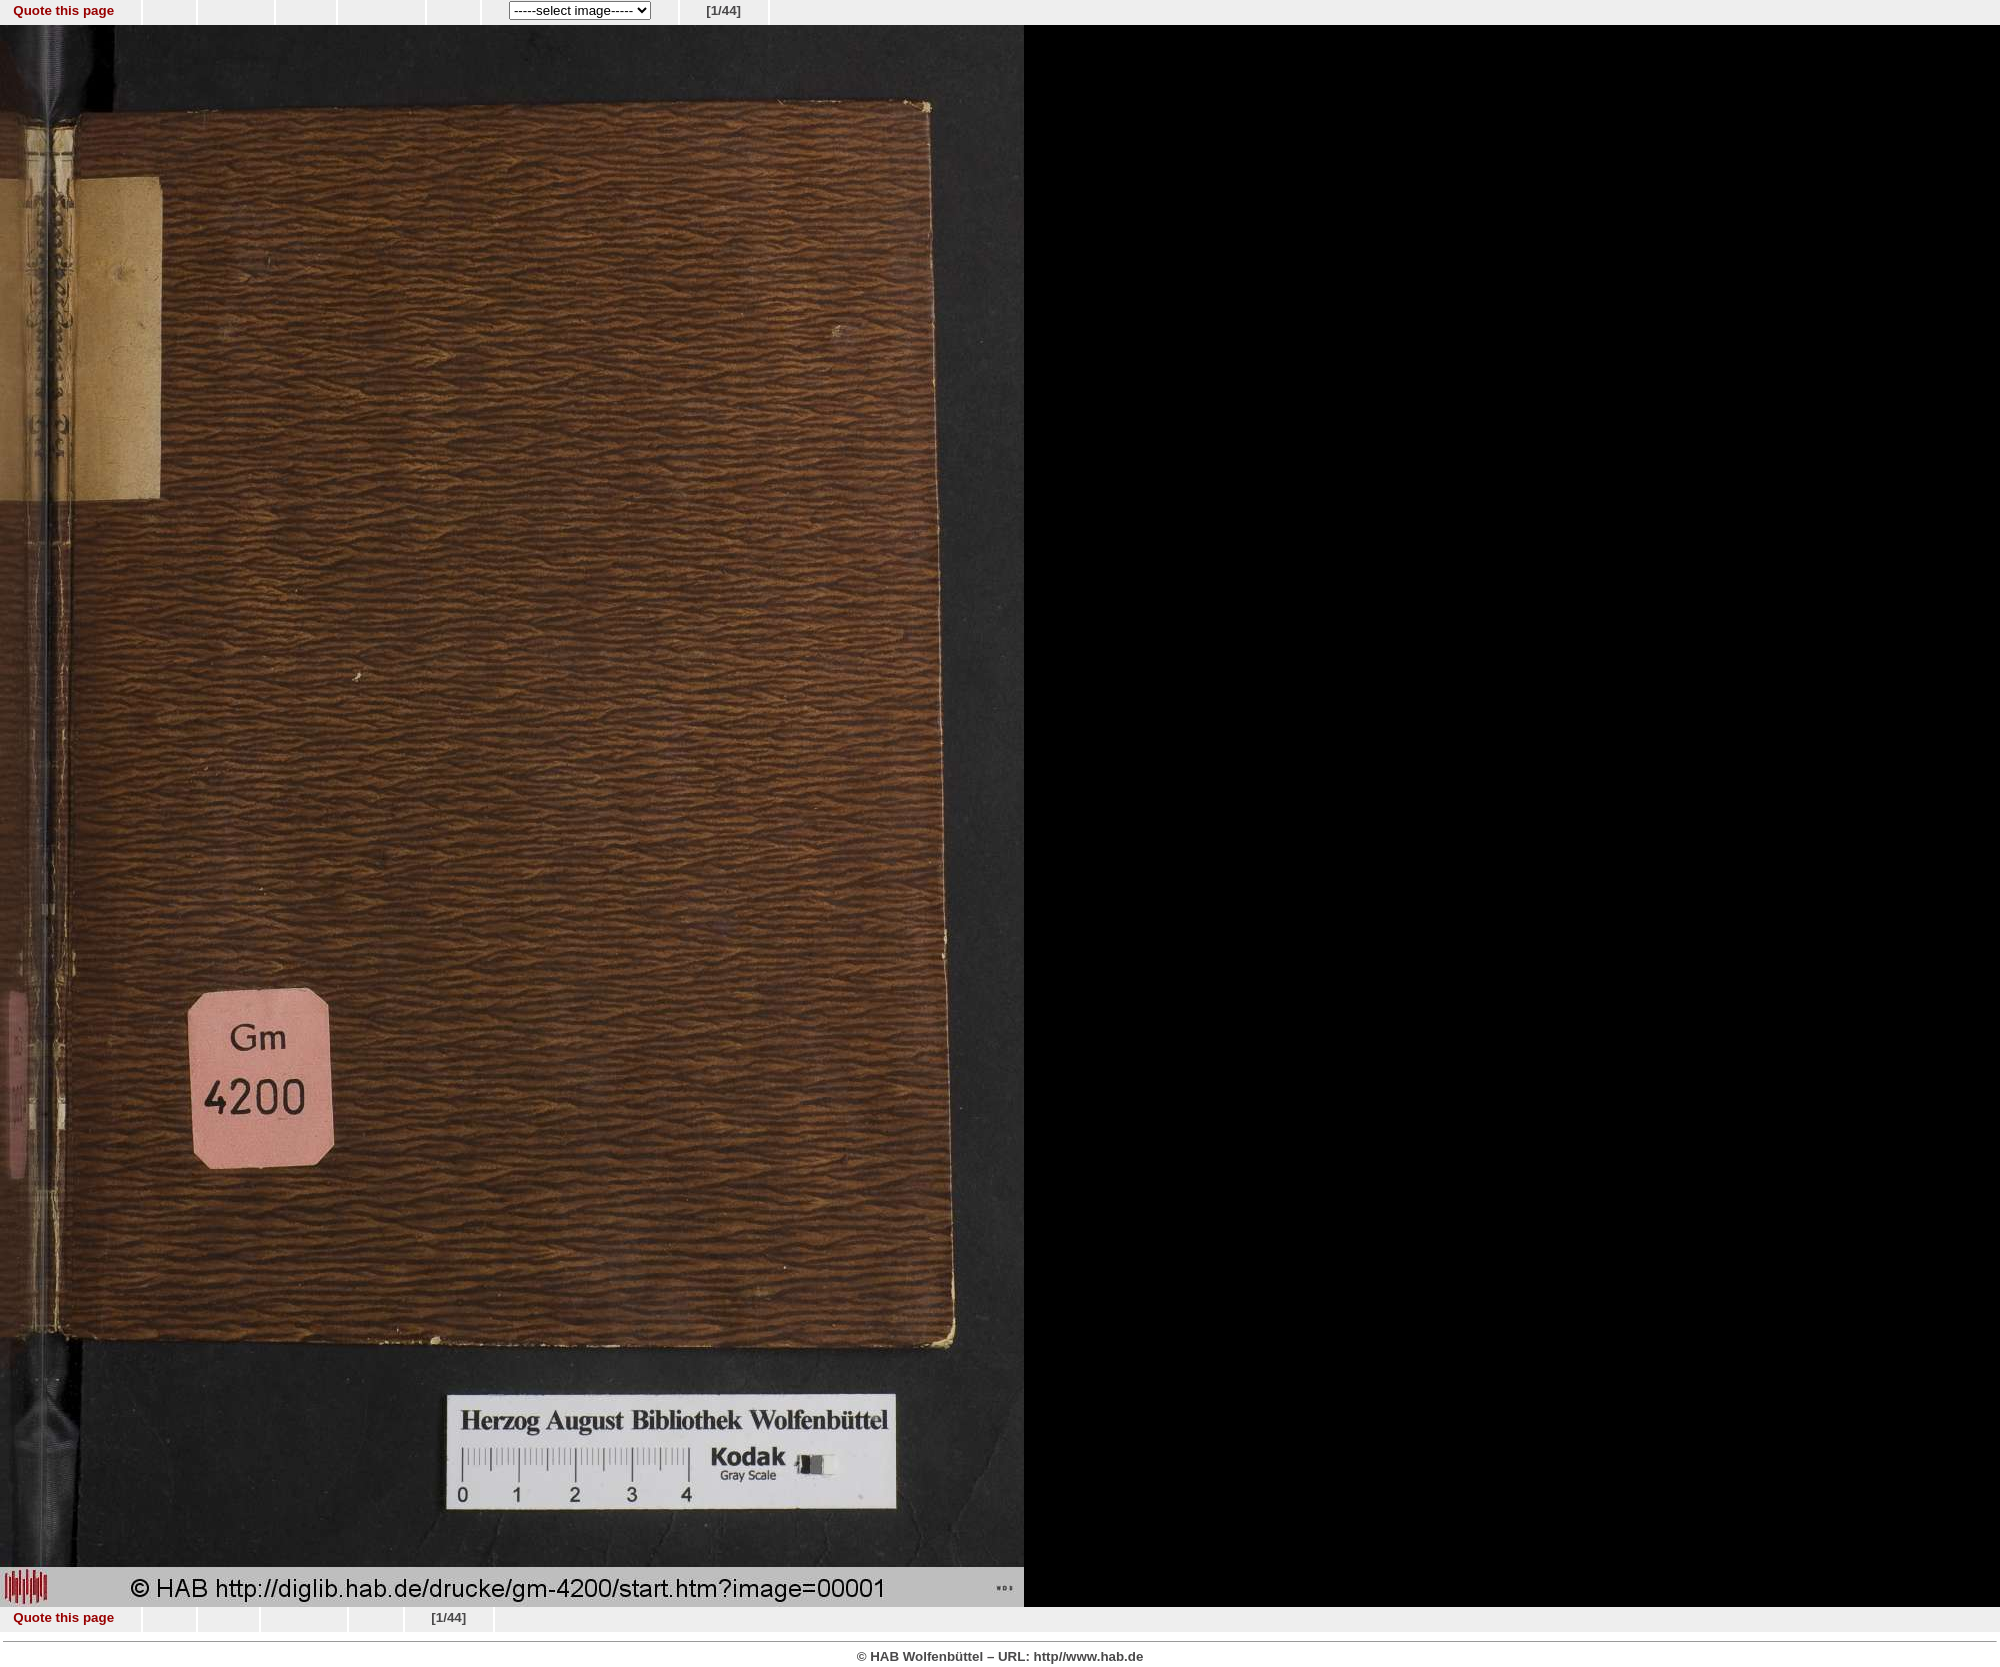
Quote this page (63, 10)
